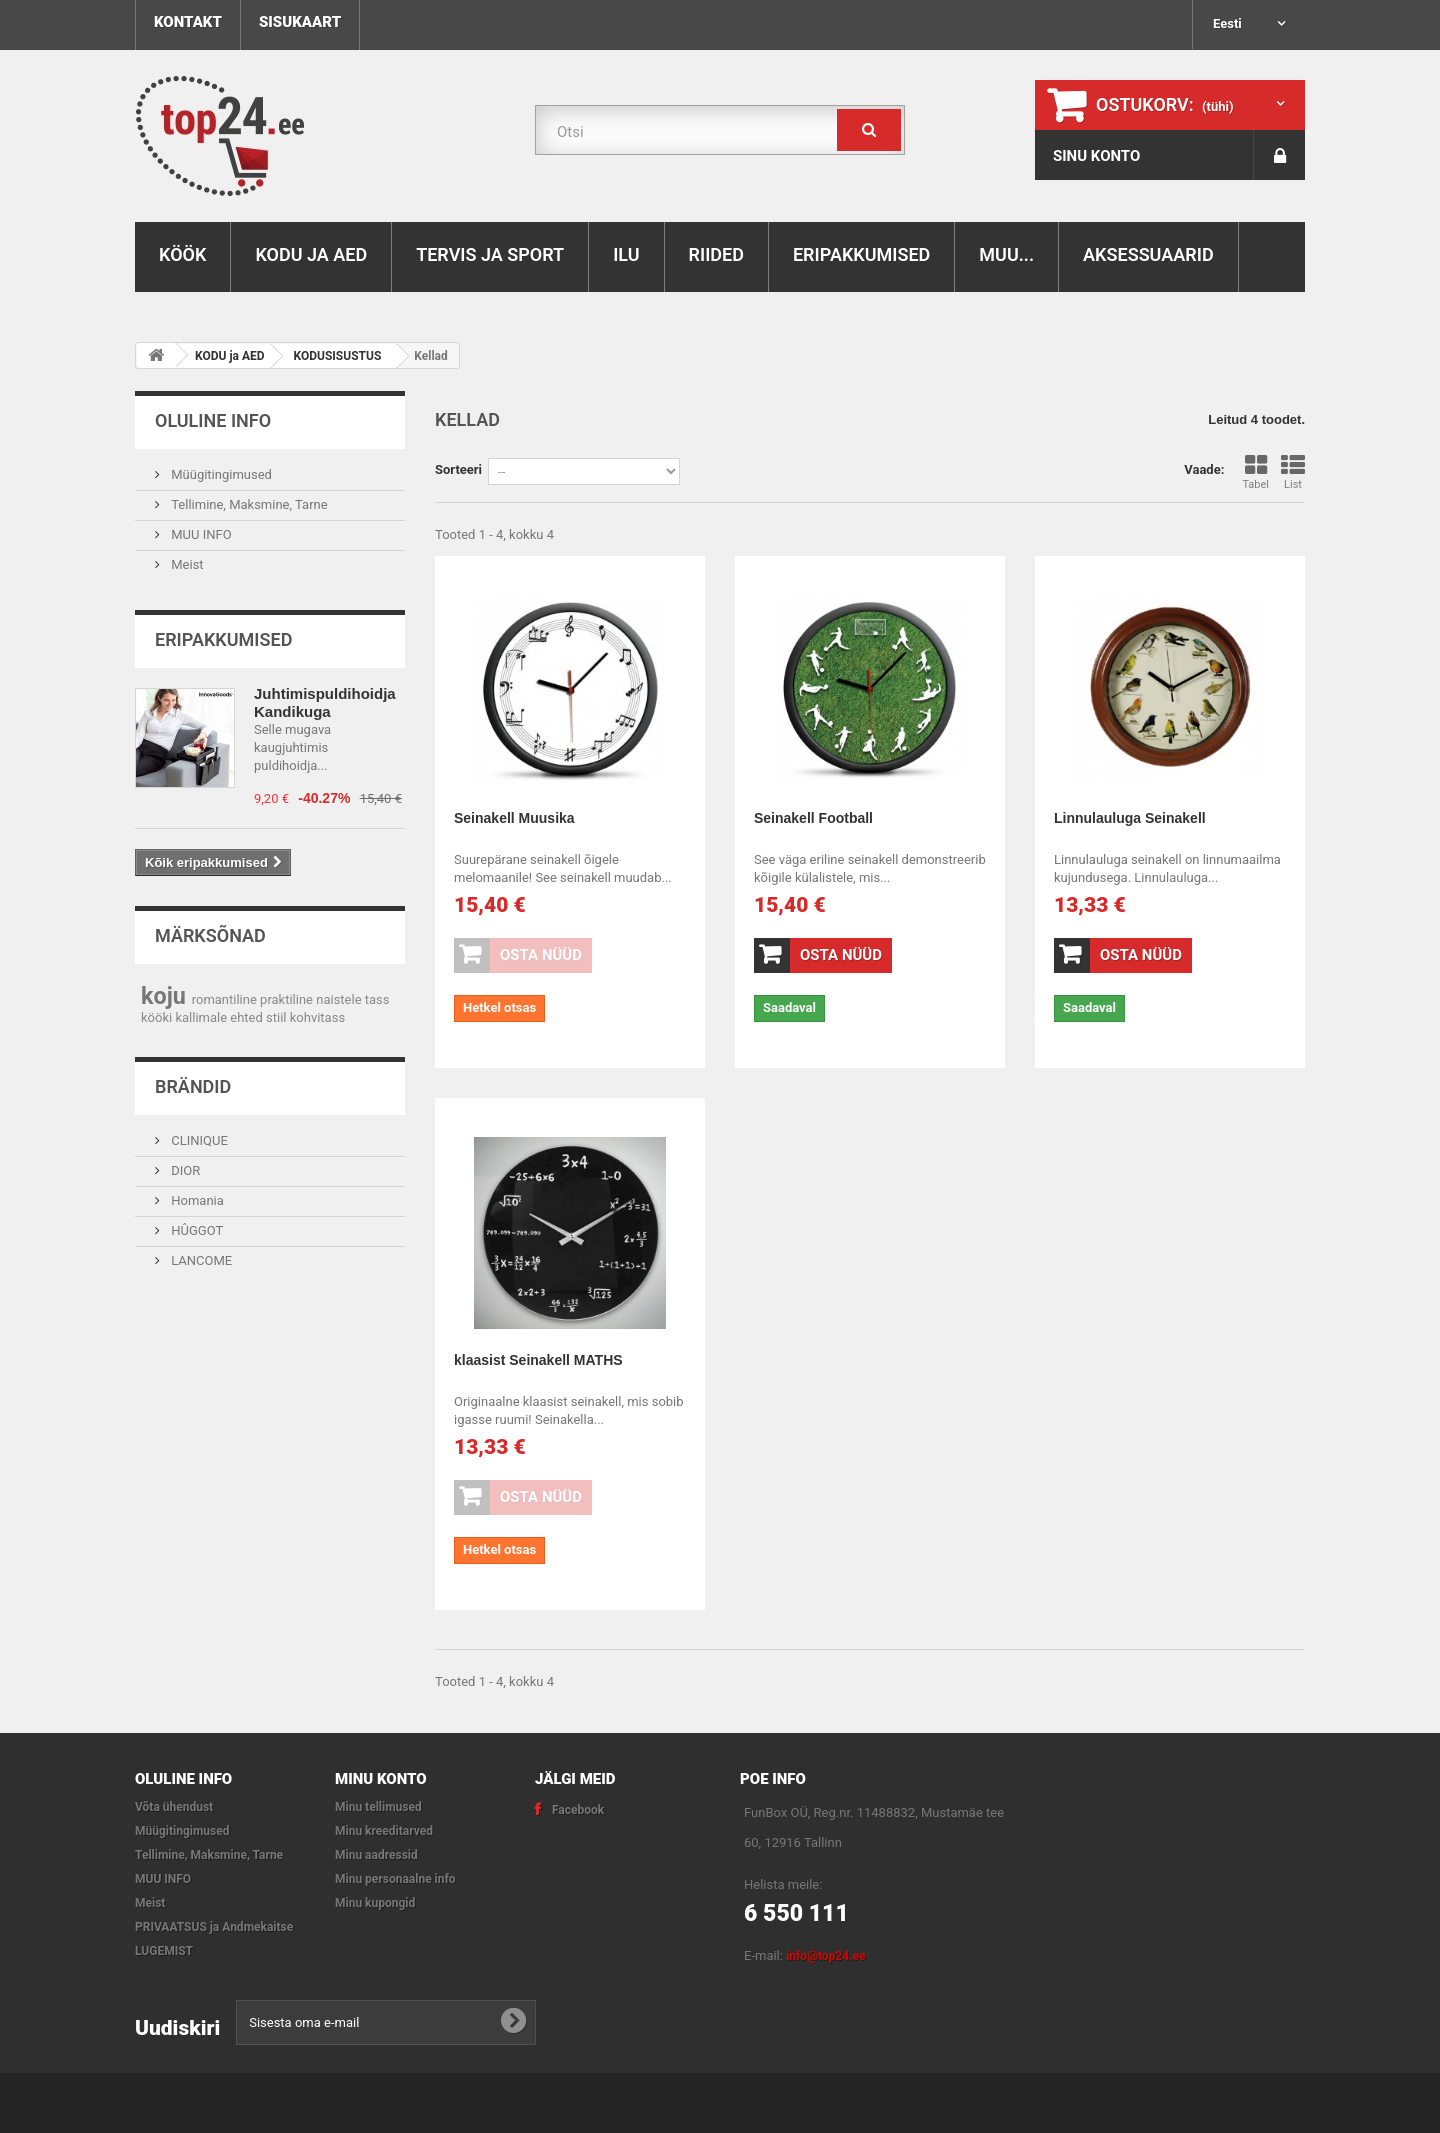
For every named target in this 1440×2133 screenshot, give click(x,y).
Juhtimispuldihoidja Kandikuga (325, 702)
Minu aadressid (376, 1855)
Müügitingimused (220, 474)
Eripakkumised (223, 639)
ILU (626, 254)
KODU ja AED (311, 254)
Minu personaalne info (395, 1879)
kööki (158, 1017)
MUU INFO (200, 534)
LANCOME (200, 1260)
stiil (278, 1017)
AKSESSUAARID (1148, 254)
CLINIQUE (198, 1140)
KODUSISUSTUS (338, 356)
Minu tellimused (378, 1807)
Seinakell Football (813, 818)
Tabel (1255, 472)
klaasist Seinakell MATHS (538, 1360)
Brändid (193, 1086)
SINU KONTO (1096, 156)
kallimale (202, 1017)
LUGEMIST (164, 1951)
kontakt (188, 22)
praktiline (288, 999)
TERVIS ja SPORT (490, 254)
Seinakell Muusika (514, 818)
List (1293, 472)
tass (377, 999)
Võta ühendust (174, 1807)
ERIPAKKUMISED (861, 254)
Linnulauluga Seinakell (1130, 818)
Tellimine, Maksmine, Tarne (248, 504)
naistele (340, 999)
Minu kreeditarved (384, 1831)
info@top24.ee (825, 1956)
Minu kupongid (375, 1903)
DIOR (184, 1170)
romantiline (226, 999)
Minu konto (381, 1779)
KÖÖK (182, 254)
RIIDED (716, 254)
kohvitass (317, 1017)
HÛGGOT (195, 1230)
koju (166, 996)
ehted (248, 1017)
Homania (196, 1200)
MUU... (1006, 254)
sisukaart (300, 22)
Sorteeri (458, 469)
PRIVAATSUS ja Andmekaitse (214, 1927)
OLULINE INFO (213, 420)
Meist (186, 564)
